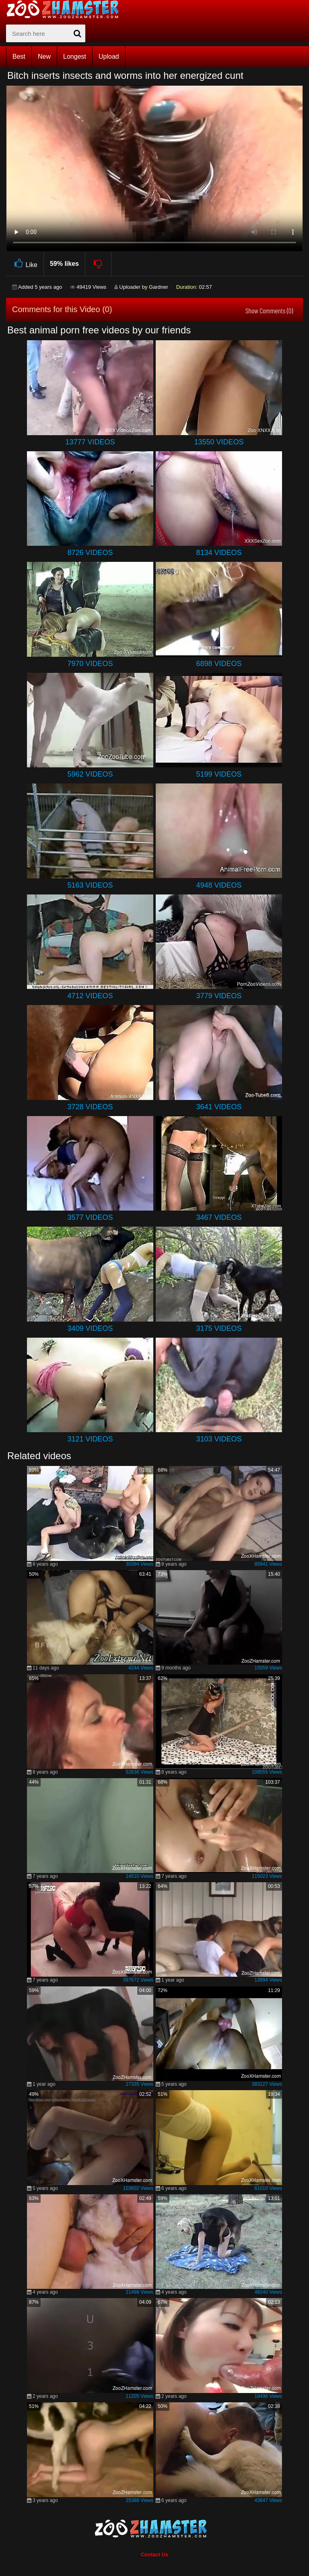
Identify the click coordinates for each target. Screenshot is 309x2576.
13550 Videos (218, 442)
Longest (74, 56)
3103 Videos (218, 1439)
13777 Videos (90, 442)
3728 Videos (90, 1107)
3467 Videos (218, 1217)
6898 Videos (218, 664)
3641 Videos (218, 1107)
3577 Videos (90, 1217)
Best (18, 56)
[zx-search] (45, 33)
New (44, 56)
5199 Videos (218, 774)
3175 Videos (218, 1328)
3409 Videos (90, 1328)
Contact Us (155, 2554)
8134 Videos (218, 553)
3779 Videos (218, 996)
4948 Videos (218, 885)
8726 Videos (90, 553)
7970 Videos (90, 664)
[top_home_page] (66, 9)
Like (24, 263)
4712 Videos (90, 996)
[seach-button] (77, 33)
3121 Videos (90, 1439)
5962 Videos (90, 774)
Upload (109, 56)
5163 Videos (90, 885)
